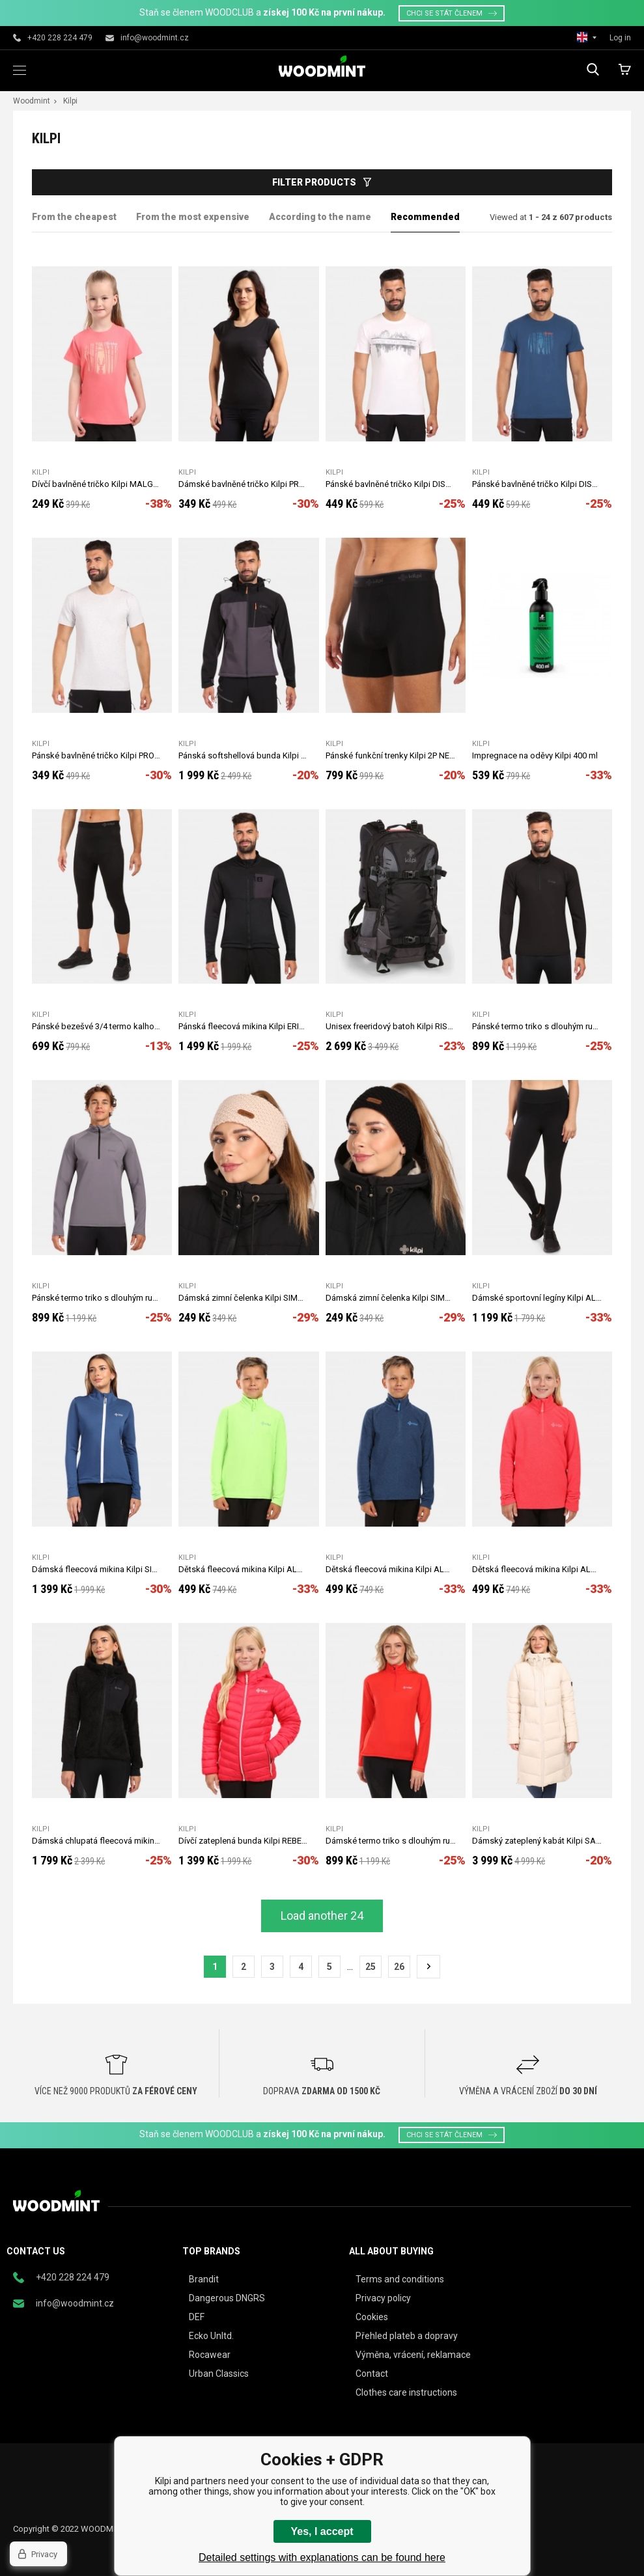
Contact (372, 2373)
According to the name (320, 217)
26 (399, 1966)
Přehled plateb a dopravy (407, 2336)
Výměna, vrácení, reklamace (413, 2354)
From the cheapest (74, 217)
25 (370, 1966)
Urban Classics (219, 2373)
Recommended (425, 217)
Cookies (372, 2317)
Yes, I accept (321, 2531)
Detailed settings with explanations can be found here (322, 2557)
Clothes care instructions (406, 2392)
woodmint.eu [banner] (322, 66)
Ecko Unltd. (211, 2336)
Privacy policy (383, 2298)
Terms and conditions (400, 2279)
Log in (620, 37)
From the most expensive (192, 217)
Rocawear (210, 2354)
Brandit (204, 2279)
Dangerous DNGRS (227, 2298)
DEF (196, 2317)
